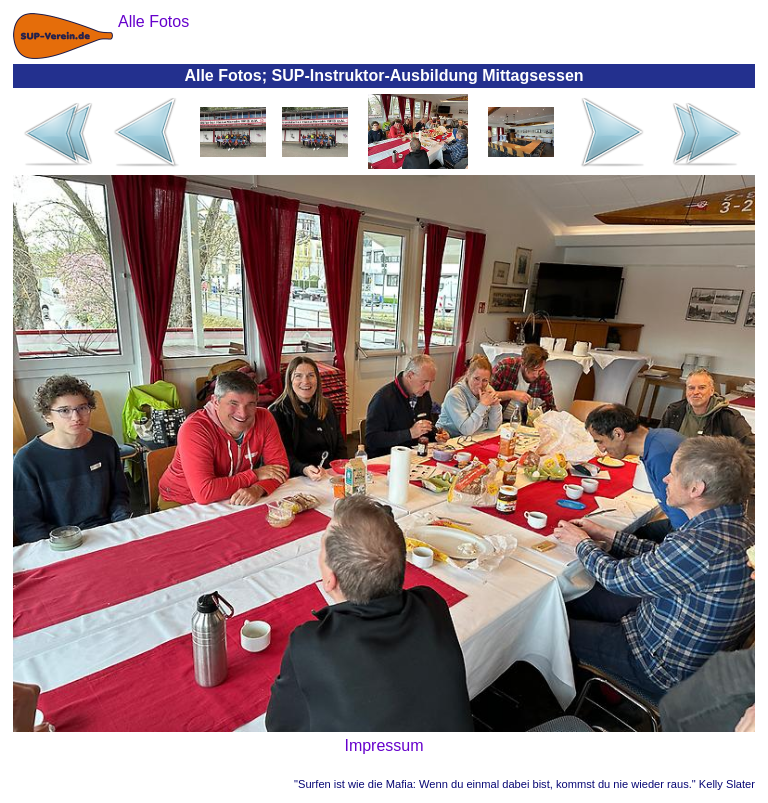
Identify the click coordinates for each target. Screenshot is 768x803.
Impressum (383, 745)
